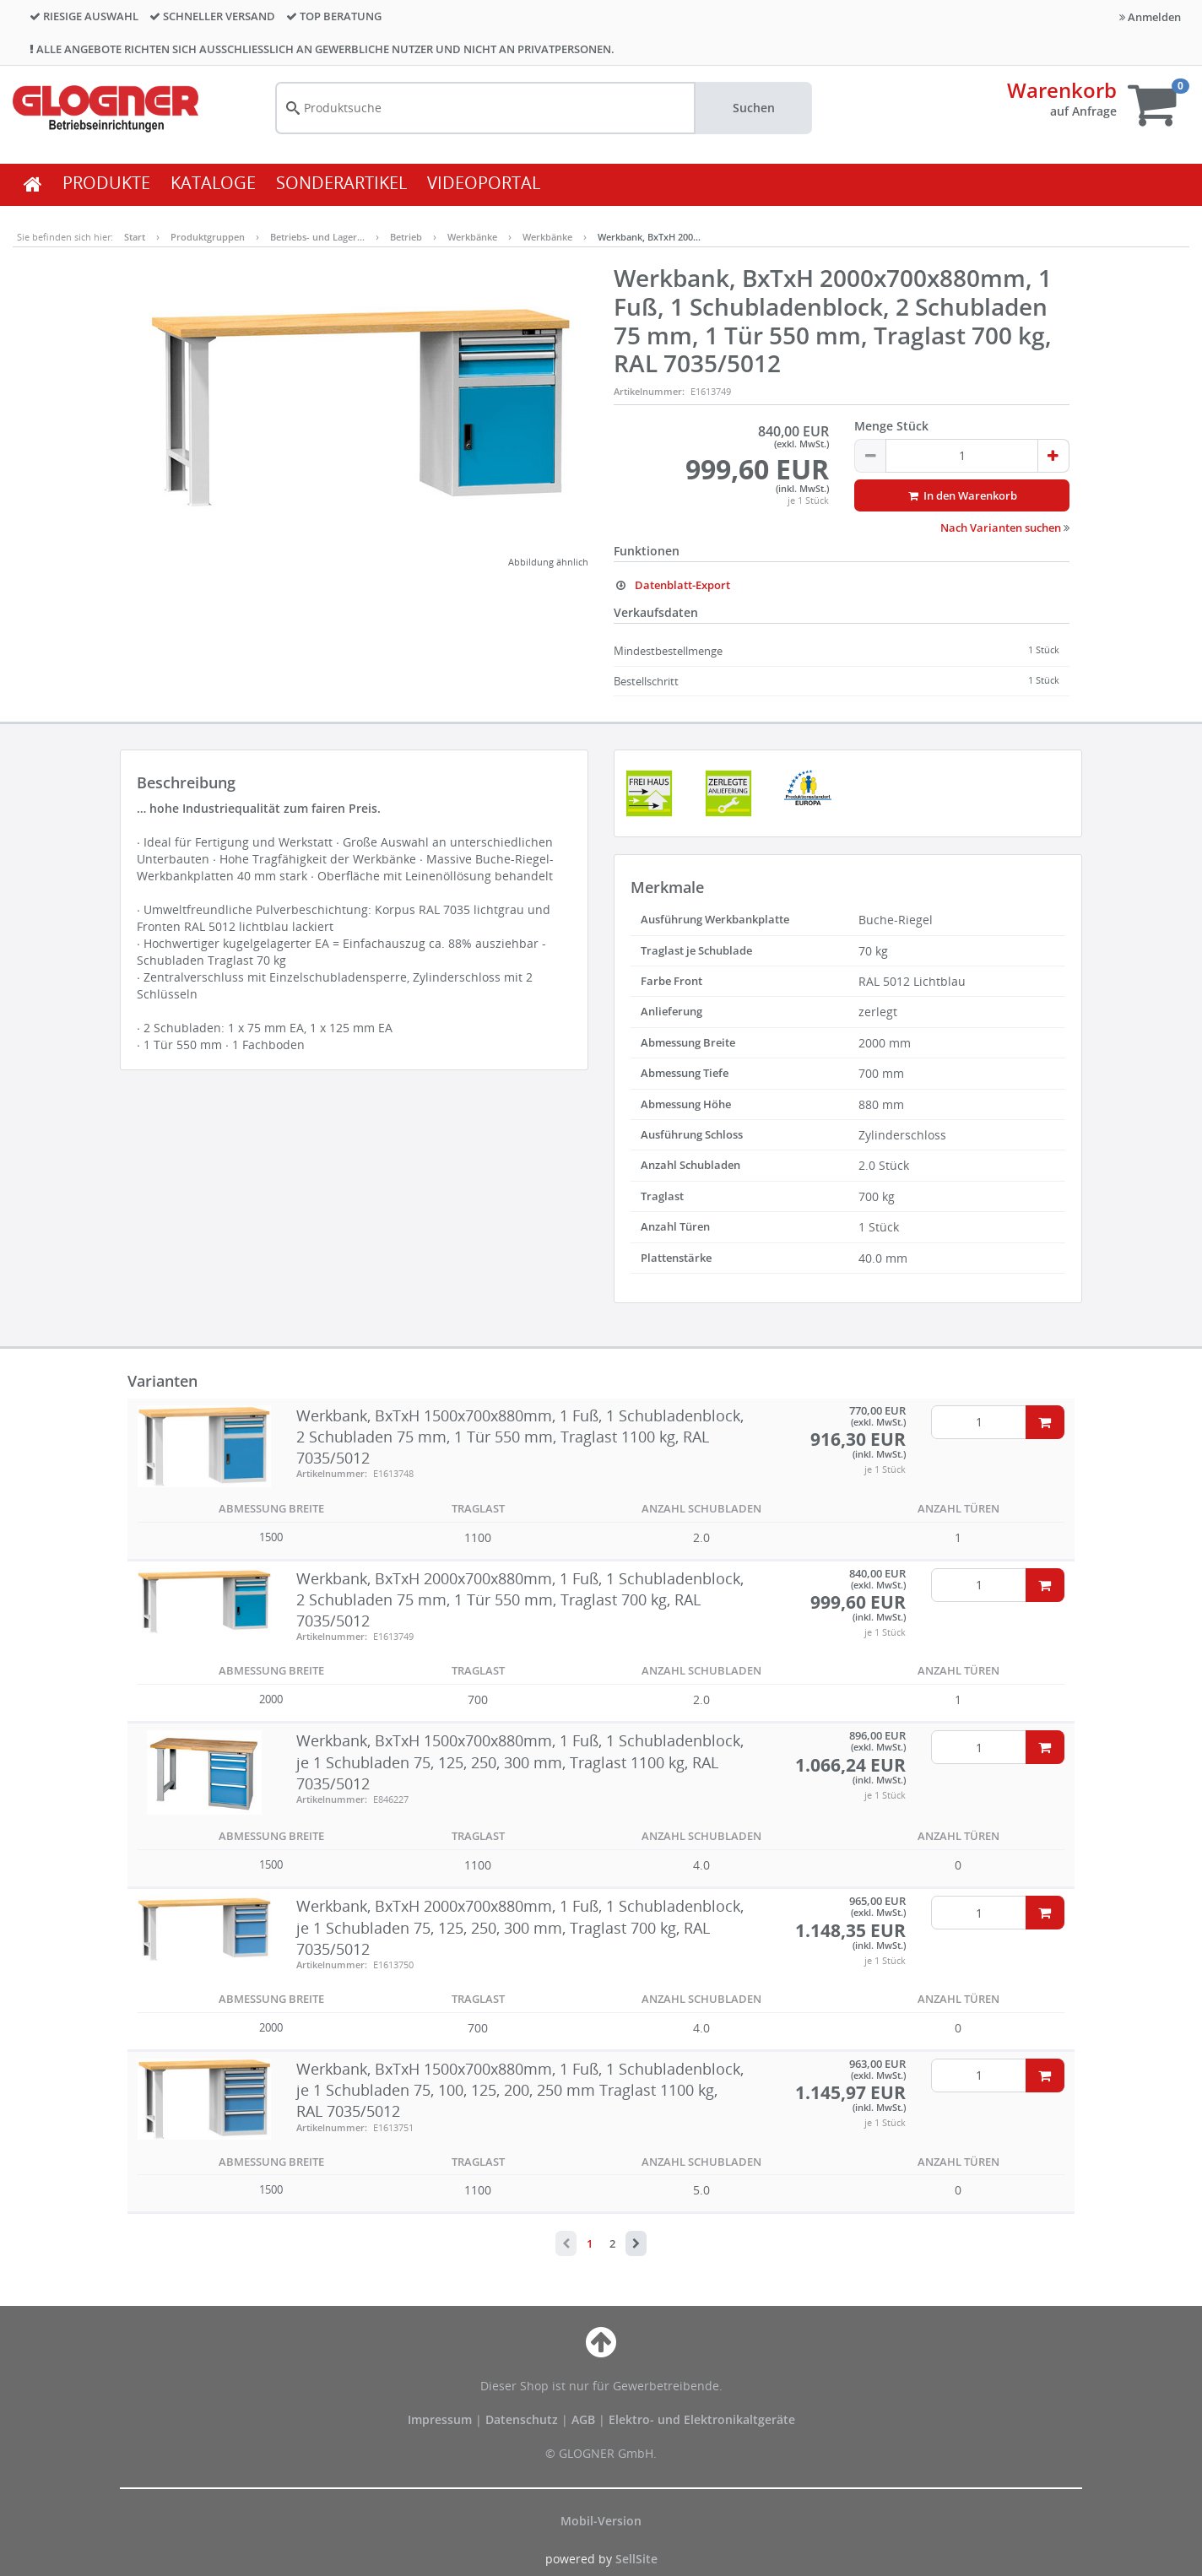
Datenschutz (521, 2419)
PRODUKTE (106, 182)
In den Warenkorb (962, 495)
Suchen (754, 108)
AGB (584, 2419)
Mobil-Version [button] (601, 2521)
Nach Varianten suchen (1004, 527)
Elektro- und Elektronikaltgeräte (702, 2419)
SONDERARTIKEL (341, 182)
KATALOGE (213, 182)
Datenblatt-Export (672, 585)
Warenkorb (1062, 90)
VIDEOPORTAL (483, 182)
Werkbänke (472, 236)
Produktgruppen (208, 236)
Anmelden (1150, 16)
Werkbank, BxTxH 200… (649, 236)
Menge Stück (891, 426)
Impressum (441, 2419)
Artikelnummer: (649, 391)
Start (134, 236)
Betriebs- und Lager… (317, 236)
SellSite (636, 2559)
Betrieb (406, 236)
